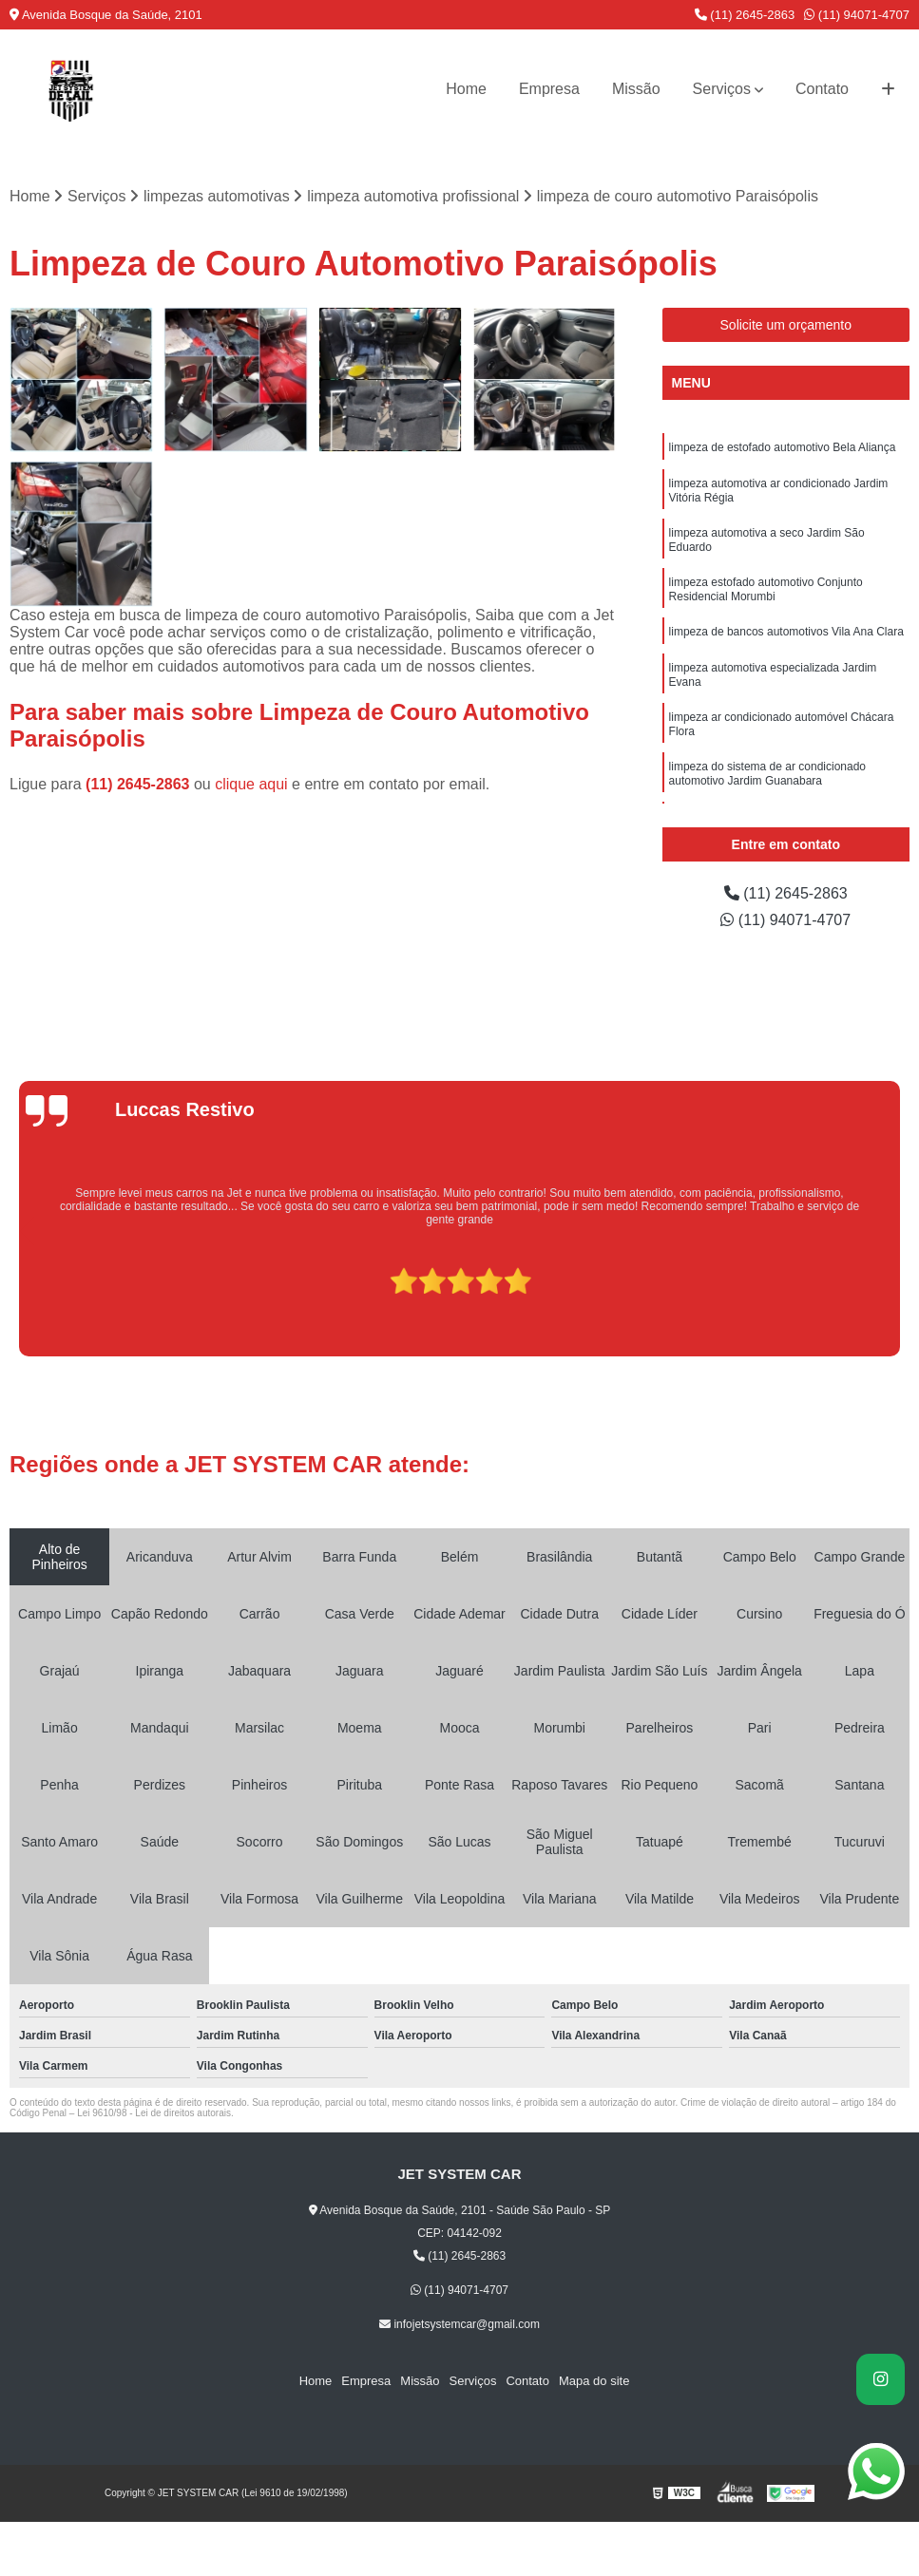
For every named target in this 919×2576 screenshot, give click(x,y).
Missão (636, 89)
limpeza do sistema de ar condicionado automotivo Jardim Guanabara (767, 773)
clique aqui (251, 784)
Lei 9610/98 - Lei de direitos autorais (154, 2113)
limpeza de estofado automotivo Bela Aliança (782, 447)
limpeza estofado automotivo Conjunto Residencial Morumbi (766, 589)
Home (466, 89)
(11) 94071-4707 (856, 15)
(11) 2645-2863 (745, 15)
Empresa (549, 89)
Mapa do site (594, 2381)
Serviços (722, 89)
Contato (822, 89)
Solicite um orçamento (786, 324)
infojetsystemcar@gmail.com (459, 2324)
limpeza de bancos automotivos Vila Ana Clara (786, 631)
